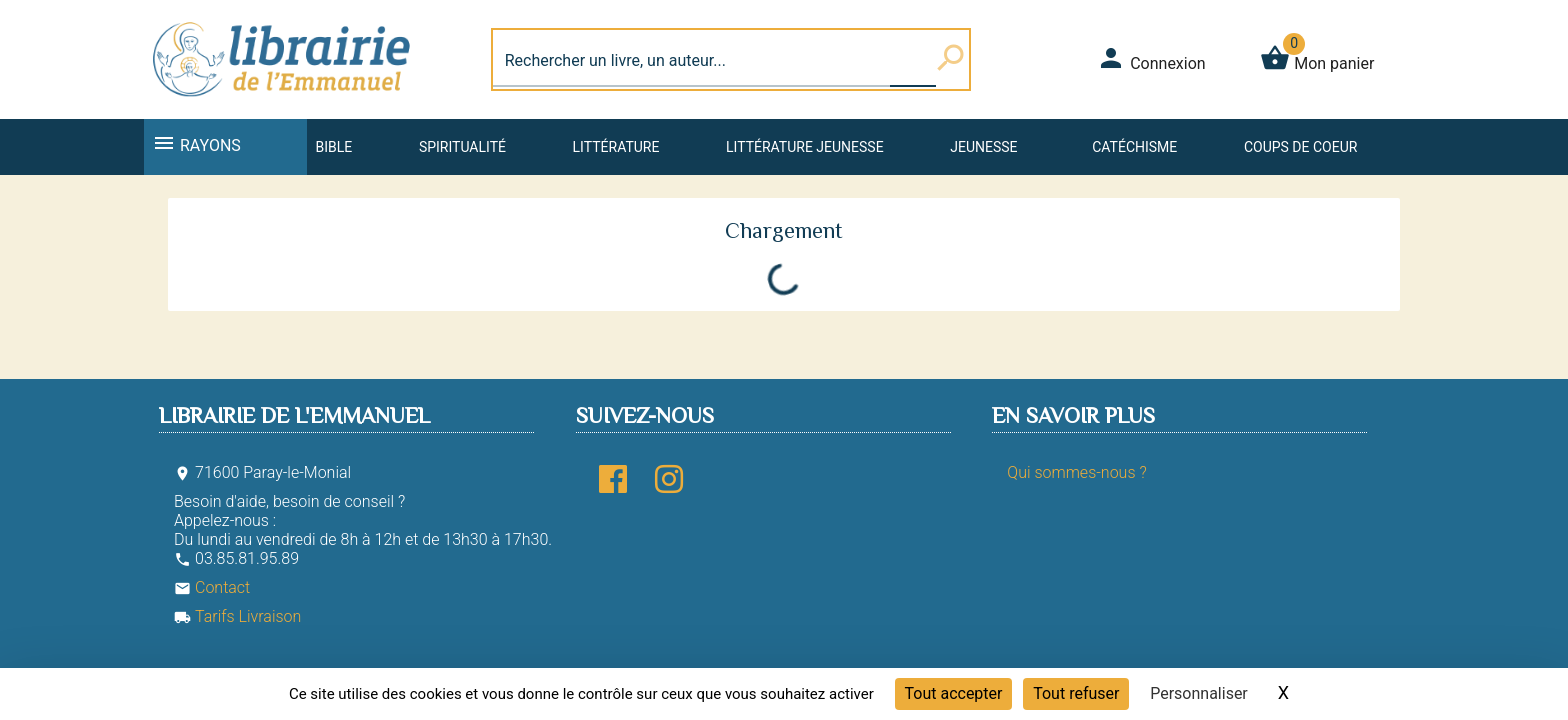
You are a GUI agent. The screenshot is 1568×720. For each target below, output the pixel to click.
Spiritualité (462, 147)
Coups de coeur (1300, 147)
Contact (212, 587)
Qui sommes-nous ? (1076, 472)
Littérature (616, 147)
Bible (333, 147)
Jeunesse (983, 147)
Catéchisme (1134, 147)
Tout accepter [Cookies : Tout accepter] (954, 693)
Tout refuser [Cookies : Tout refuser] (1076, 693)
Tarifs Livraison (237, 616)
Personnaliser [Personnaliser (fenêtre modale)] (1199, 693)
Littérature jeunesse (805, 147)
